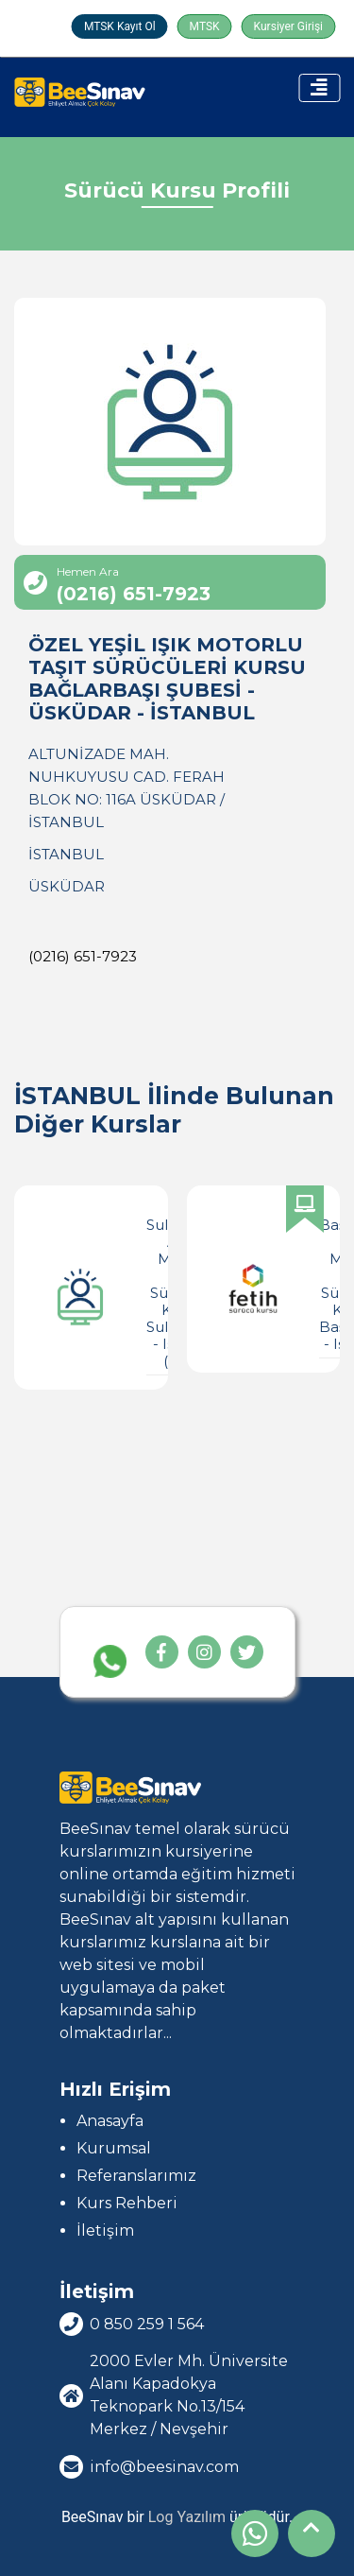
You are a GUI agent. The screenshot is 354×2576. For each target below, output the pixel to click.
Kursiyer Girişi (288, 26)
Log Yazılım (187, 2517)
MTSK (205, 26)
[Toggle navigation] (319, 88)
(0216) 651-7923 (82, 956)
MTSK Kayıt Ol (120, 26)
